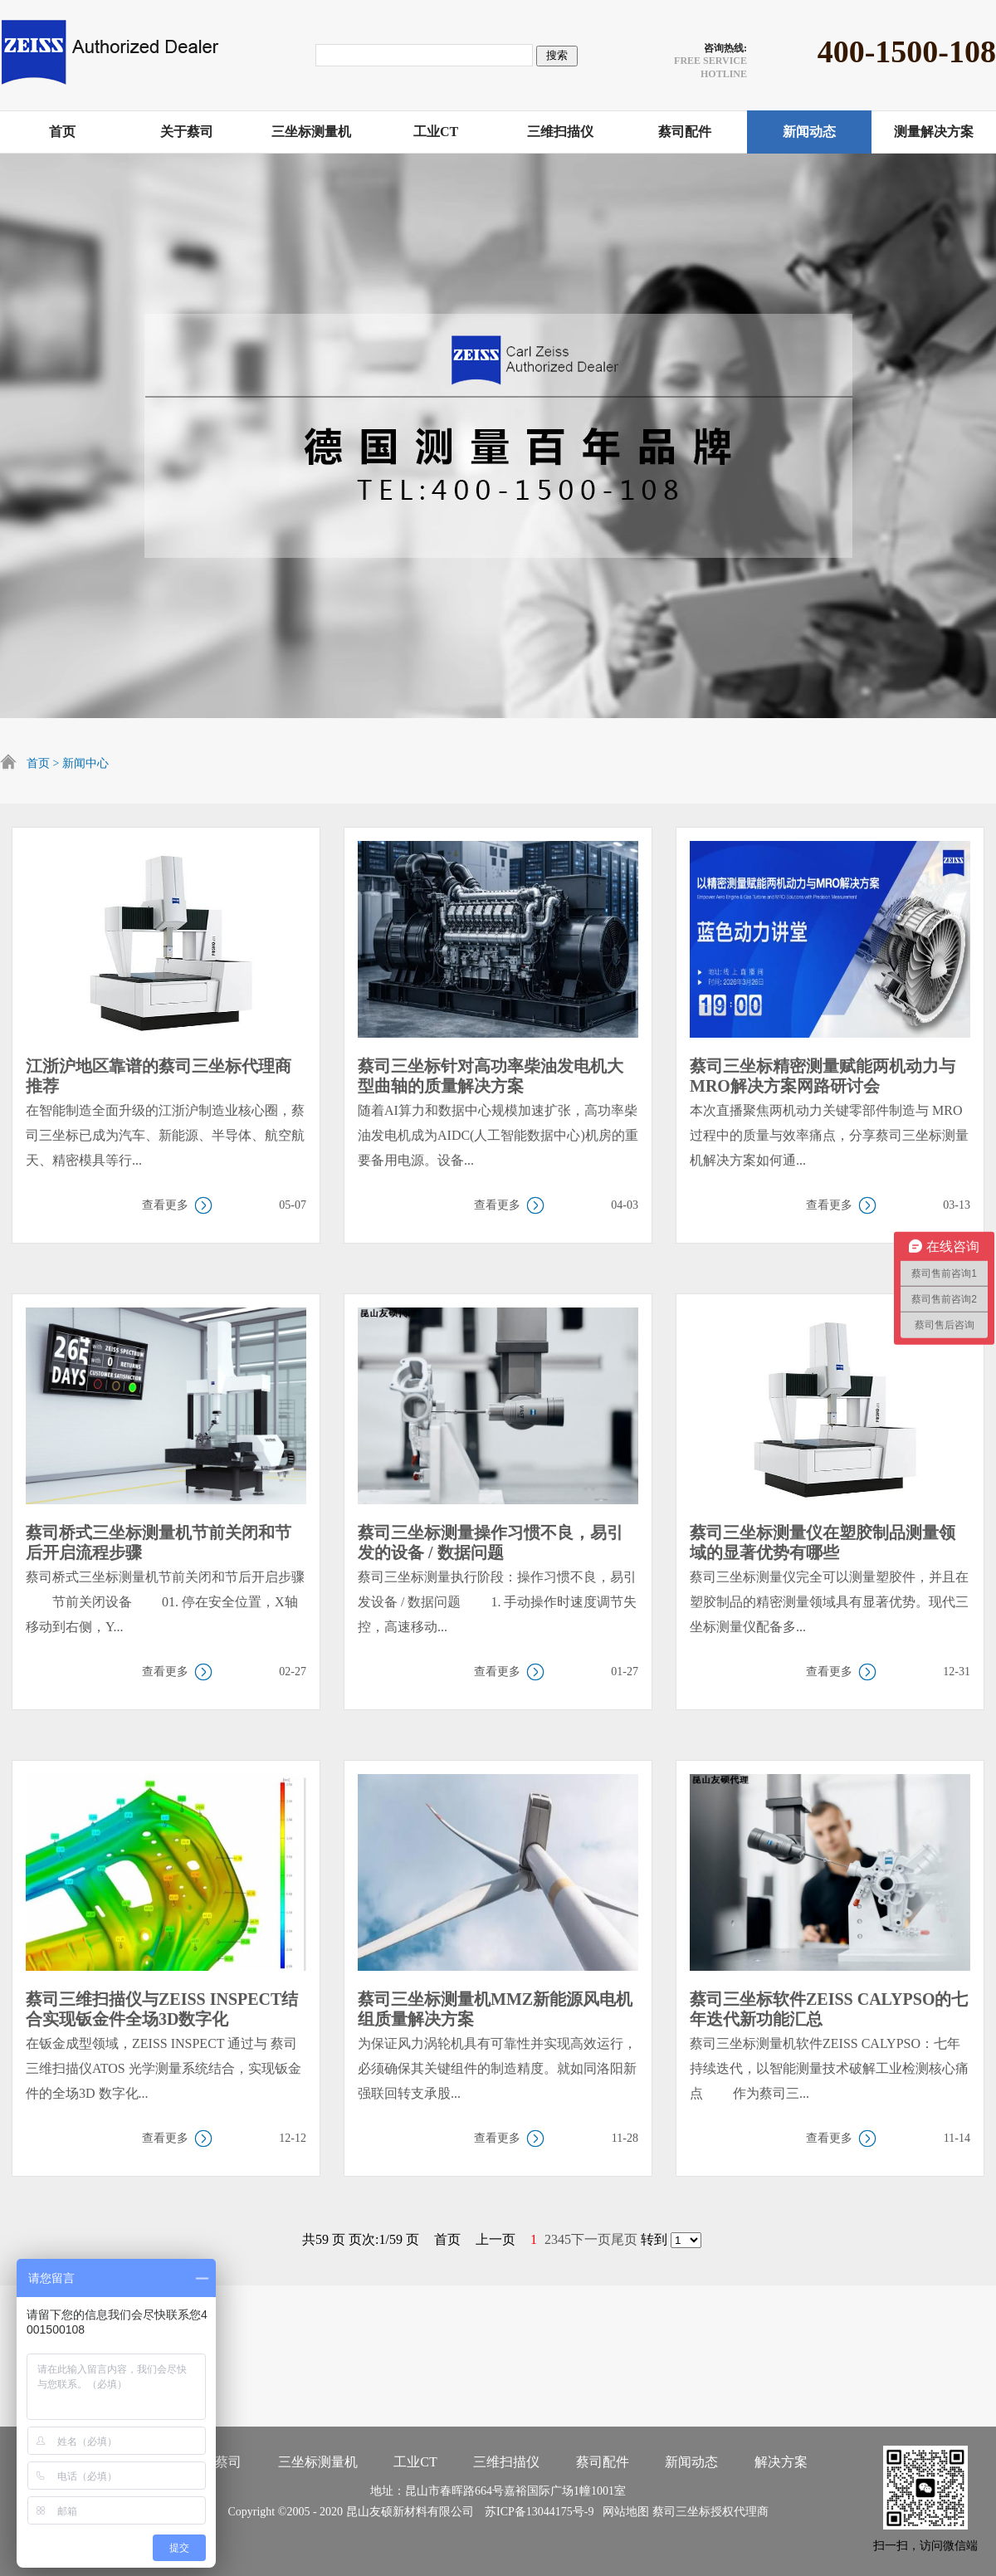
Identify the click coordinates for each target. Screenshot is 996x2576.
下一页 (591, 2239)
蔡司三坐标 (681, 2511)
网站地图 (623, 2511)
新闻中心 (85, 763)
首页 (38, 763)
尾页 (624, 2239)
